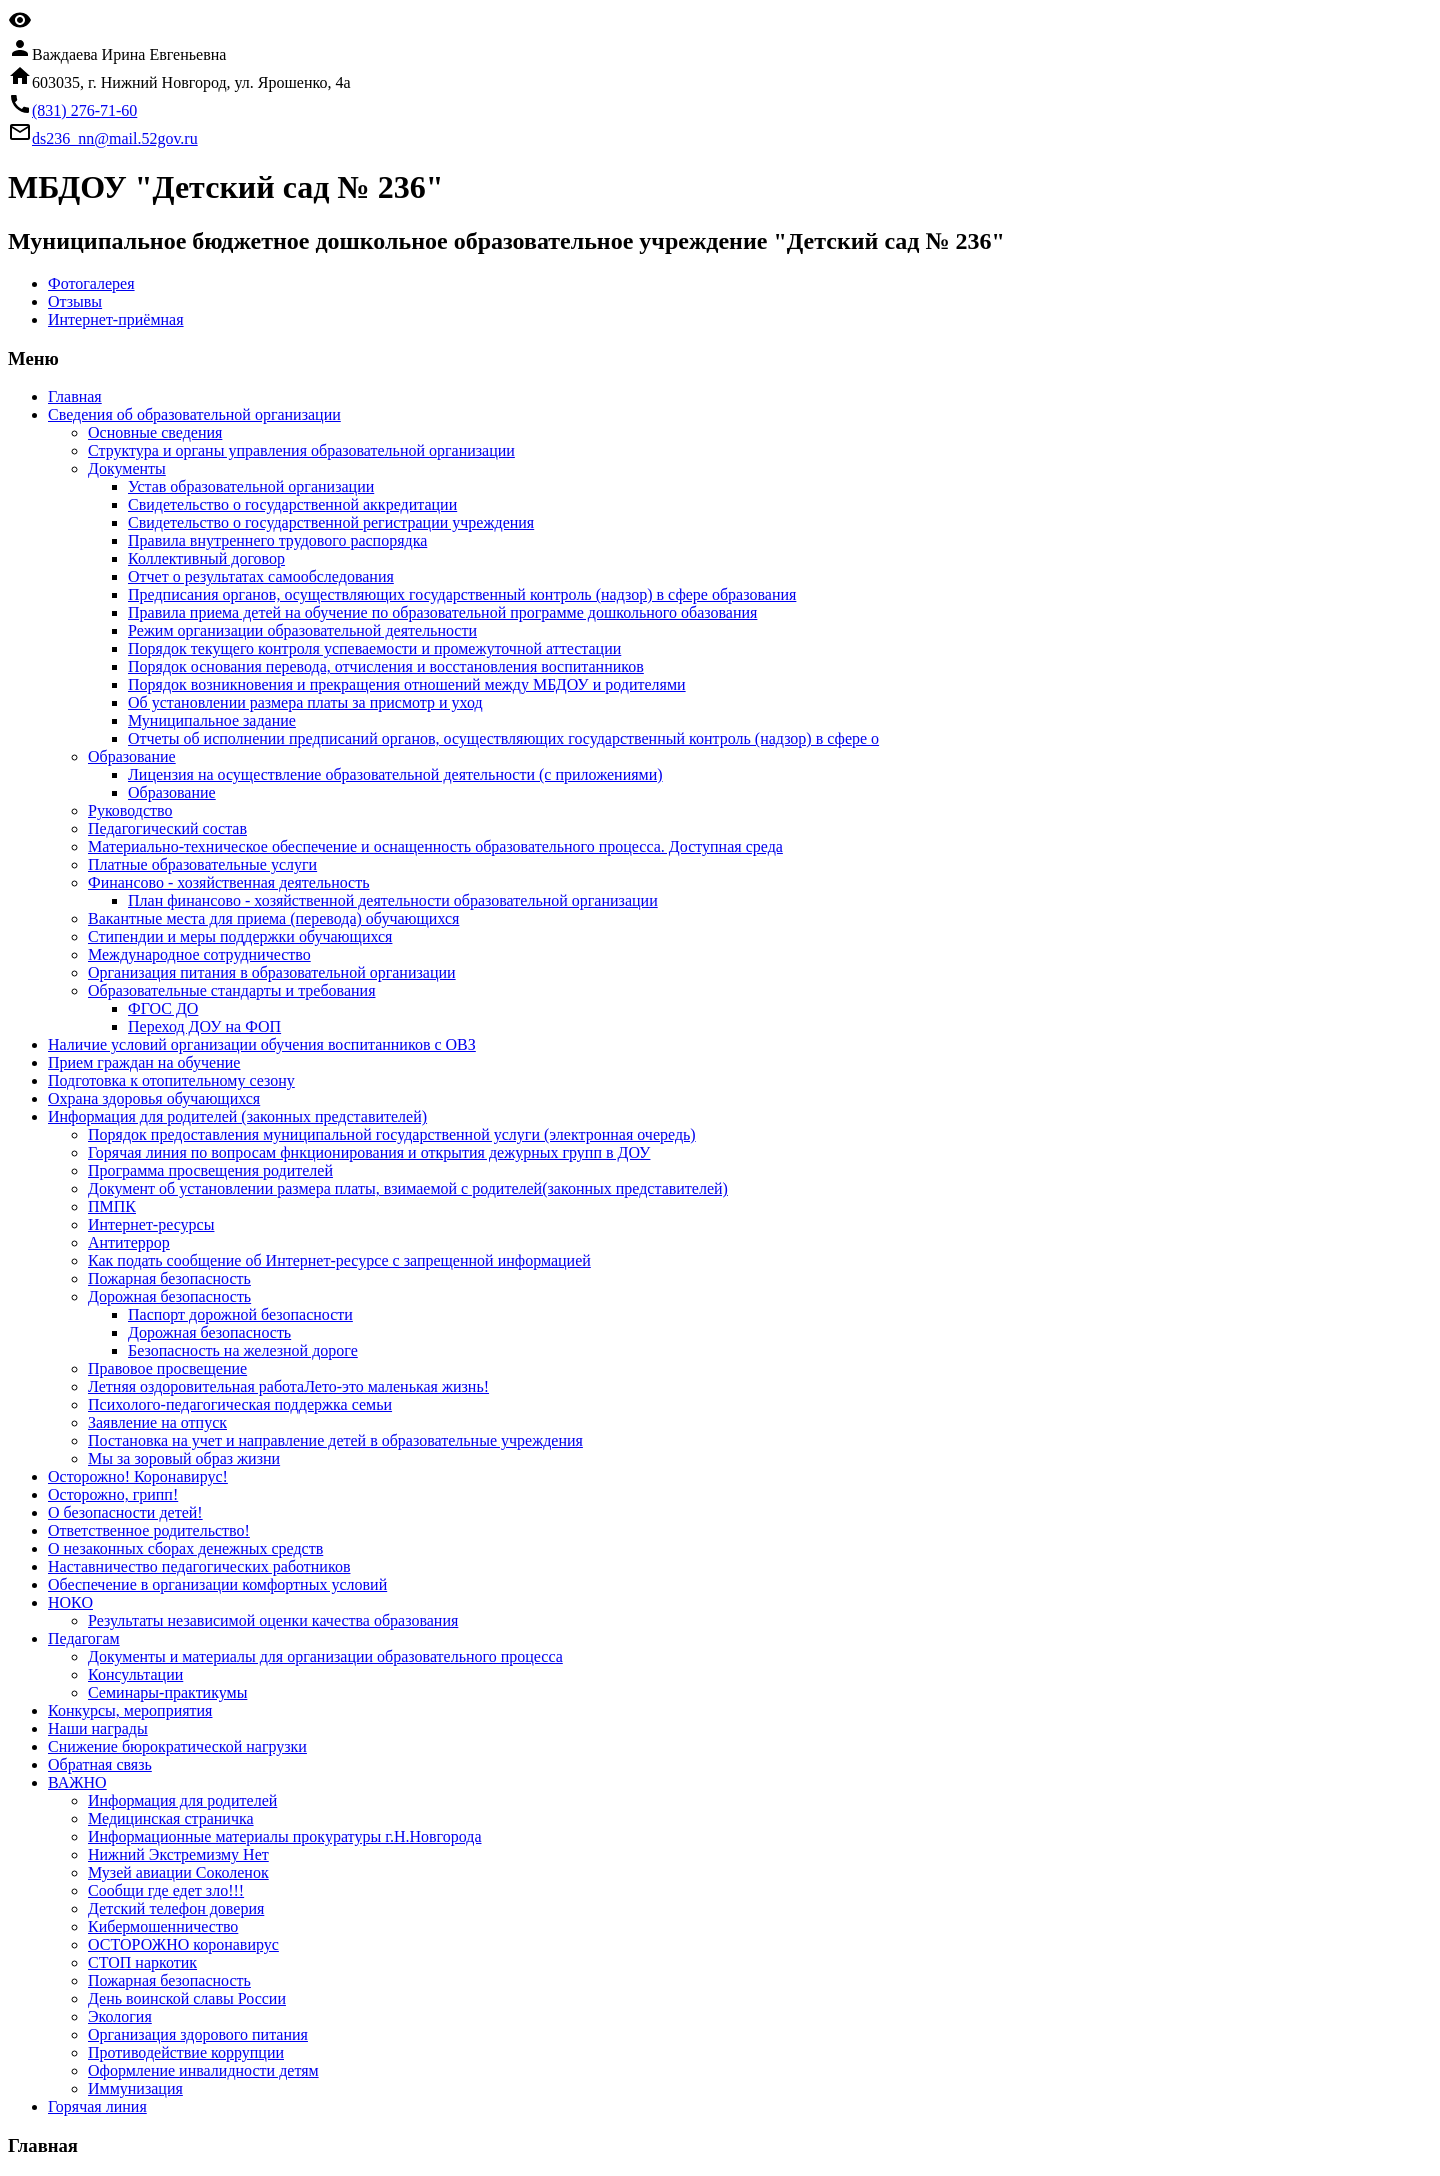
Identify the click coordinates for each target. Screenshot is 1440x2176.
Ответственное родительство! (149, 1530)
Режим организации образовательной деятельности (302, 630)
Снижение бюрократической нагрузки (177, 1746)
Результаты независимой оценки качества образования (273, 1620)
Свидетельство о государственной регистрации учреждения (331, 522)
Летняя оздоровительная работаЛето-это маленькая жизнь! (288, 1386)
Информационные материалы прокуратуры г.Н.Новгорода (285, 1836)
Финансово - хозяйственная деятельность (229, 882)
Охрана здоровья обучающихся (154, 1098)
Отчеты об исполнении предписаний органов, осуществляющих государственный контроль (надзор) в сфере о (503, 738)
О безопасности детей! (125, 1512)
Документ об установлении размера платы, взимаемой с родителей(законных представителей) (408, 1188)
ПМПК (112, 1206)
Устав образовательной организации (251, 486)
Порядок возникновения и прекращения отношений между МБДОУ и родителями (407, 684)
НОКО (70, 1602)
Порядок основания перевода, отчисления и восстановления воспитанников (386, 666)
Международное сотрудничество (199, 954)
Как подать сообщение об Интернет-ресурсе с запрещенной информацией (339, 1260)
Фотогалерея (91, 283)
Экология (120, 2016)
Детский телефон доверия (176, 1908)
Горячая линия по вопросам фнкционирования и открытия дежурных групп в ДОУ (369, 1152)
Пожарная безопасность (169, 1278)
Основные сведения (155, 432)
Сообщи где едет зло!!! (166, 1890)
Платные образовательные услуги (202, 864)
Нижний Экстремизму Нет (178, 1854)
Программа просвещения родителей (210, 1170)
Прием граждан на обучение (144, 1062)
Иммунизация (135, 2088)
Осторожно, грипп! (113, 1494)
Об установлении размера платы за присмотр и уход (305, 702)
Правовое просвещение (167, 1368)
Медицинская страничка (171, 1818)
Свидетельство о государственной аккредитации (292, 504)
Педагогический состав (167, 828)
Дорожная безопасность (169, 1296)
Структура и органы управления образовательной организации (301, 450)
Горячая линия (97, 2106)
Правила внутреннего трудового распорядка (277, 540)
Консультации (135, 1674)
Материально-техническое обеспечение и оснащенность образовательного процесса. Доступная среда (435, 846)
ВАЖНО (77, 1782)
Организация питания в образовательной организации (272, 972)
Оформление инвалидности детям (203, 2070)
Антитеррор (129, 1242)
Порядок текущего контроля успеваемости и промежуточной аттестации (374, 648)
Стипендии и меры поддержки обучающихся (240, 936)
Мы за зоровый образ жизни (184, 1458)
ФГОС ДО (163, 1008)
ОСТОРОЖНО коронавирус (183, 1944)
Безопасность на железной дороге (243, 1350)
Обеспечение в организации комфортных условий (217, 1584)
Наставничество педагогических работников (199, 1566)
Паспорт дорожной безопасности (240, 1314)
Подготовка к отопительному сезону (171, 1080)
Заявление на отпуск (157, 1422)
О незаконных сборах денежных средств (185, 1548)
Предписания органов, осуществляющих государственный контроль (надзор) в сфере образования (462, 594)
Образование (132, 756)
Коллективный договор (206, 558)
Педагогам (84, 1638)
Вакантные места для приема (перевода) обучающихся (273, 918)
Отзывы (75, 301)
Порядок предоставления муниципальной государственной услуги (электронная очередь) (392, 1134)
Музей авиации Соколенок (178, 1872)
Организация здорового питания (198, 2034)
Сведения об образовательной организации (194, 414)
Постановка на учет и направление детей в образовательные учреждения (335, 1440)
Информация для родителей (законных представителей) (237, 1116)
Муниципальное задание (212, 720)
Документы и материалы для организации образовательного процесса (325, 1656)
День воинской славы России (187, 1998)
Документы (127, 468)
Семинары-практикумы (167, 1692)
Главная (75, 396)
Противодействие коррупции (186, 2052)
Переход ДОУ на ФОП (204, 1026)
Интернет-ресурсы (151, 1224)
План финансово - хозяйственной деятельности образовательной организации (393, 900)
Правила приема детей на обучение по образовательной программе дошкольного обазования (442, 612)
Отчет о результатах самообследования (261, 576)
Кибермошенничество (163, 1926)
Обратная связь (100, 1764)
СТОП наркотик (142, 1962)
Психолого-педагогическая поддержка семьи (240, 1404)
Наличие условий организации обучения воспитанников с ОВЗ (262, 1044)
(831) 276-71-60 (84, 110)
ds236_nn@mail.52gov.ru (115, 138)
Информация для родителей (182, 1800)
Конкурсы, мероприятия (130, 1710)
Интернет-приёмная (116, 319)
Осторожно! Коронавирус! (138, 1476)
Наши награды (98, 1728)
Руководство (130, 810)
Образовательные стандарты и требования (232, 990)
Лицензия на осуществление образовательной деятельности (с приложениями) (395, 774)
